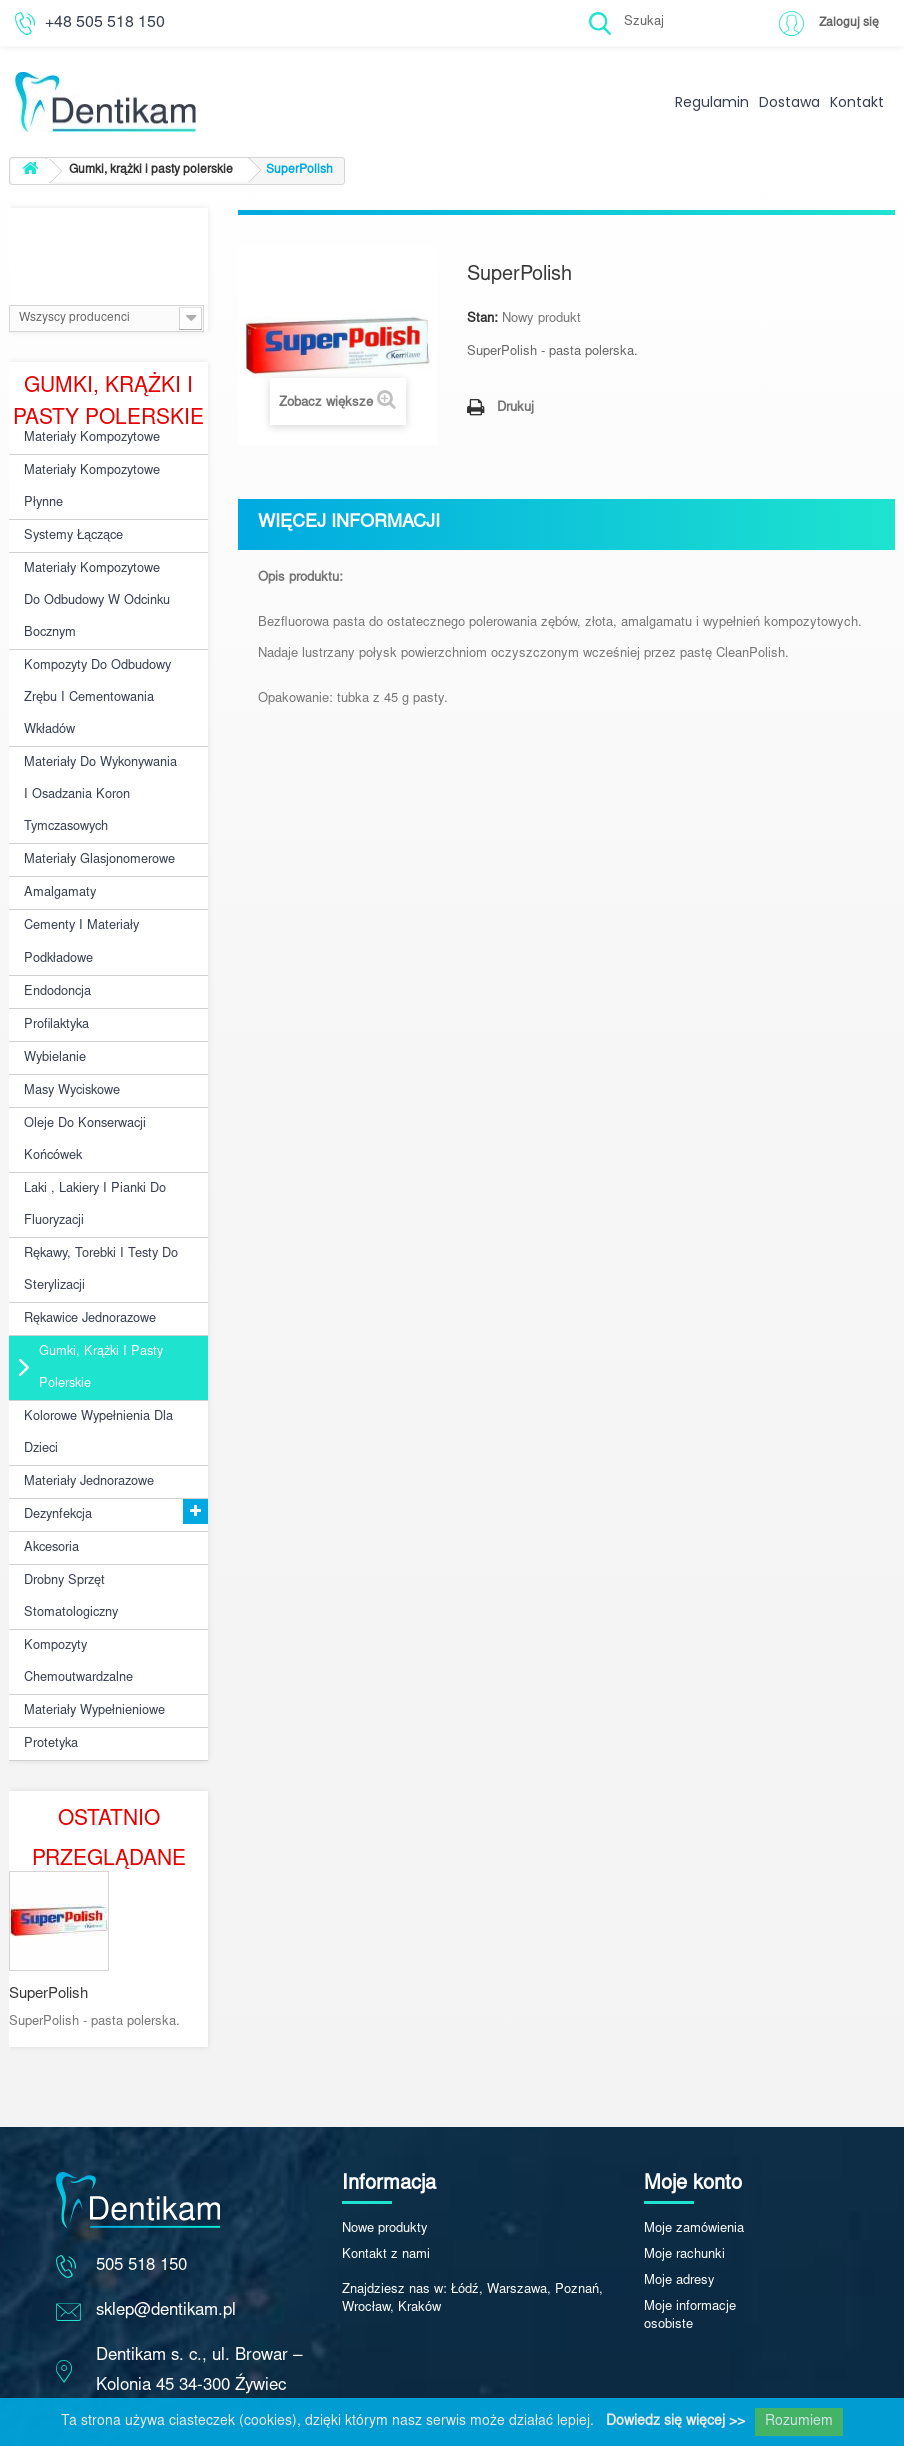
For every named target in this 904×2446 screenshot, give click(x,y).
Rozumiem (799, 2422)
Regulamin (712, 102)
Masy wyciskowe (70, 1049)
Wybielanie (54, 1018)
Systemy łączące (71, 529)
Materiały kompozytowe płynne (89, 483)
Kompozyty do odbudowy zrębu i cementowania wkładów (94, 681)
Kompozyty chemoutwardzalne (77, 1585)
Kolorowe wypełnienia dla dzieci (96, 1370)
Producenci (109, 238)
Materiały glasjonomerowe (97, 833)
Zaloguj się (847, 22)
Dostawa (789, 102)
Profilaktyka (55, 987)
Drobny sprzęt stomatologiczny (69, 1524)
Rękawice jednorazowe (89, 1263)
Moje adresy (679, 2202)
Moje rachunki (684, 2176)
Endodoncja (57, 956)
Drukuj (515, 408)
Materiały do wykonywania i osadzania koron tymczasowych (101, 772)
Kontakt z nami (386, 2176)
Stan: (482, 319)
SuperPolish (48, 1915)
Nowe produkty (385, 2150)
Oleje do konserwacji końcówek (83, 1095)
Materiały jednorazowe (87, 1416)
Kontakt (857, 102)
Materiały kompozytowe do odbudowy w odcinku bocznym (98, 590)
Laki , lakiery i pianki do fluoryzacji (91, 1156)
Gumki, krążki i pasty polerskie (96, 1309)
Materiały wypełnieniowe (92, 1631)
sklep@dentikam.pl (166, 2232)
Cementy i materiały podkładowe (78, 910)
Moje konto (693, 2105)
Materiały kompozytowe (89, 437)
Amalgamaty (58, 864)
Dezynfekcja (57, 1447)
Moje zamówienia (694, 2150)
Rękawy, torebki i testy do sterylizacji (96, 1217)
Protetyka (49, 1662)
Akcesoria (51, 1478)
